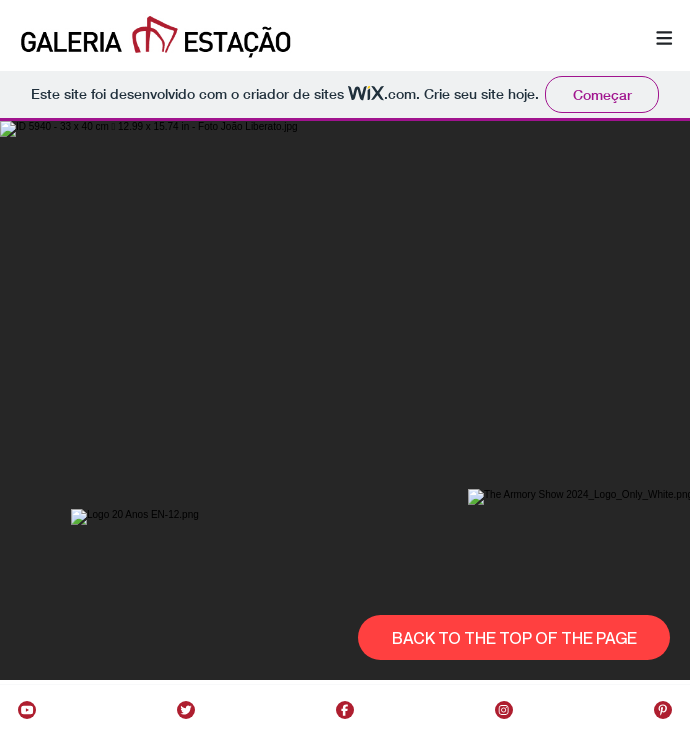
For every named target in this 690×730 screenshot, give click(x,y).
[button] (664, 39)
